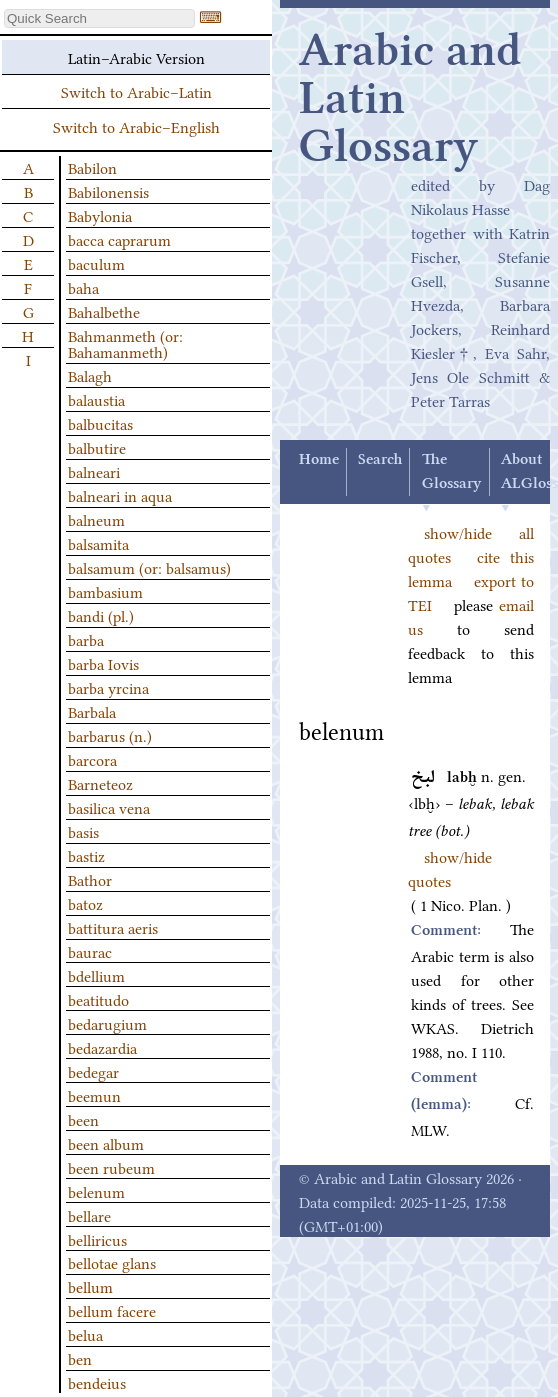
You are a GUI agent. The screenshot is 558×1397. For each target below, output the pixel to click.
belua (85, 1334)
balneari (94, 471)
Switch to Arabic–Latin (136, 91)
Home (319, 460)
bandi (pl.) (101, 615)
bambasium (105, 591)
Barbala (92, 711)
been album (106, 1143)
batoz (85, 903)
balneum (96, 519)
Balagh (90, 375)
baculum (96, 263)
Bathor (90, 879)
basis (83, 831)
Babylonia (100, 215)
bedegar (93, 1071)
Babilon (92, 167)
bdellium (96, 975)
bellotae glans (112, 1262)
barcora (92, 759)
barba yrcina (108, 687)
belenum (96, 1191)
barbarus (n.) (110, 735)
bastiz (86, 855)
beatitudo (98, 999)
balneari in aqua (120, 495)
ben (80, 1358)
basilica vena (109, 807)
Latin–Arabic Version (136, 57)
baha (83, 287)
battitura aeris (113, 927)
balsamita (98, 543)
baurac (90, 951)
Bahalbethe (104, 311)
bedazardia (102, 1047)
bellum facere (112, 1310)
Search (380, 460)
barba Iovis (103, 663)
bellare (89, 1215)
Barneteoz (100, 783)
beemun (94, 1095)
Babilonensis (108, 191)
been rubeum (111, 1167)
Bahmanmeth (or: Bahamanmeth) (125, 343)
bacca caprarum (119, 239)
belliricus (97, 1239)
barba (86, 639)
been (83, 1119)
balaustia (96, 399)
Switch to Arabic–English (136, 126)
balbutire (97, 447)
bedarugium (107, 1023)
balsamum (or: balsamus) (149, 567)
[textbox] (99, 18)
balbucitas (100, 423)
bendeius (97, 1382)
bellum (90, 1286)
